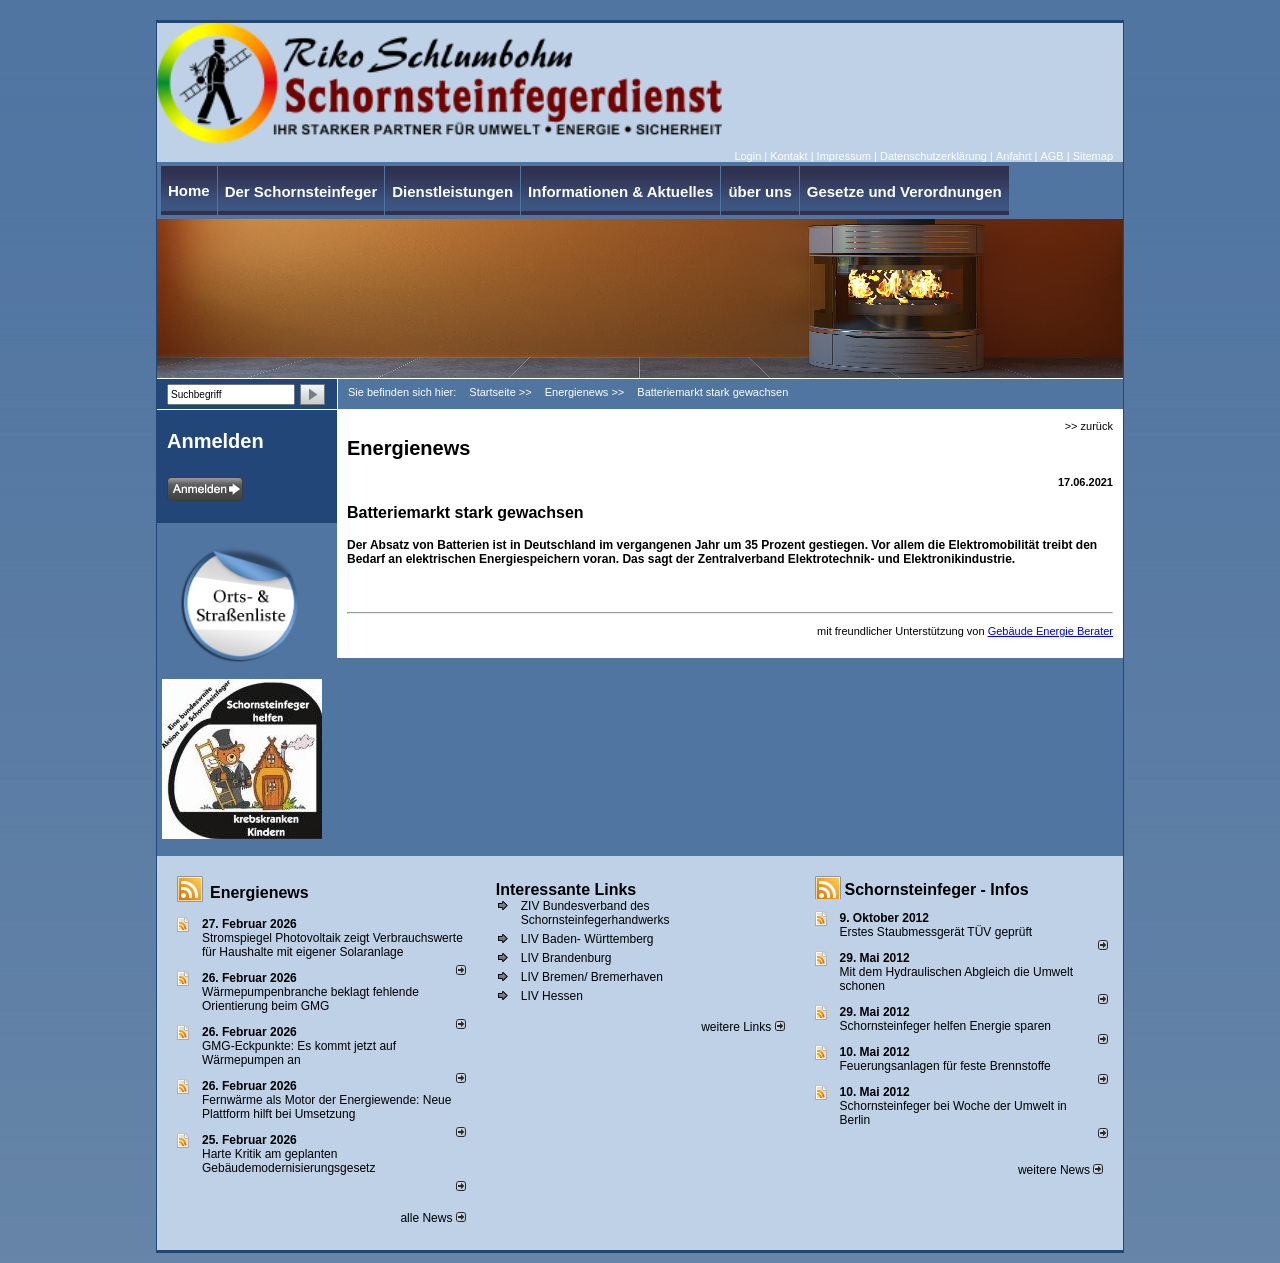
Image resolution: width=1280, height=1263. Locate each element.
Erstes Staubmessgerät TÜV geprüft (936, 932)
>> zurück (1089, 426)
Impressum (844, 156)
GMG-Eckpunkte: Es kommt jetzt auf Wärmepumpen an (299, 1053)
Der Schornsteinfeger (301, 191)
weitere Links (742, 1027)
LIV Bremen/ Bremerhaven (592, 977)
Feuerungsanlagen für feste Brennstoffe (945, 1066)
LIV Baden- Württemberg (587, 939)
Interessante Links (566, 889)
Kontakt (788, 156)
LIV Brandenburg (566, 958)
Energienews (259, 892)
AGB (1051, 156)
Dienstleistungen (452, 191)
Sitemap (1093, 156)
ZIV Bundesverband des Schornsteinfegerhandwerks (595, 913)
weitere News (1060, 1170)
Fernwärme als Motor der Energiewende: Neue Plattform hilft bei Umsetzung (326, 1107)
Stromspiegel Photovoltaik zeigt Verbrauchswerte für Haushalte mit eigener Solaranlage (332, 945)
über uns (759, 191)
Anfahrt (1013, 156)
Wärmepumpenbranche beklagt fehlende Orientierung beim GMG (310, 999)
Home (189, 190)
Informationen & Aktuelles (620, 191)
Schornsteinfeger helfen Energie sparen (945, 1026)
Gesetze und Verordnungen (904, 191)
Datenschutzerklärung (933, 156)
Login (747, 156)
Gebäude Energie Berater (1050, 631)
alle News (432, 1218)
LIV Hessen (552, 996)
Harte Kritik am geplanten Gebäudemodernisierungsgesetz (288, 1161)
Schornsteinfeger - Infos (937, 889)
